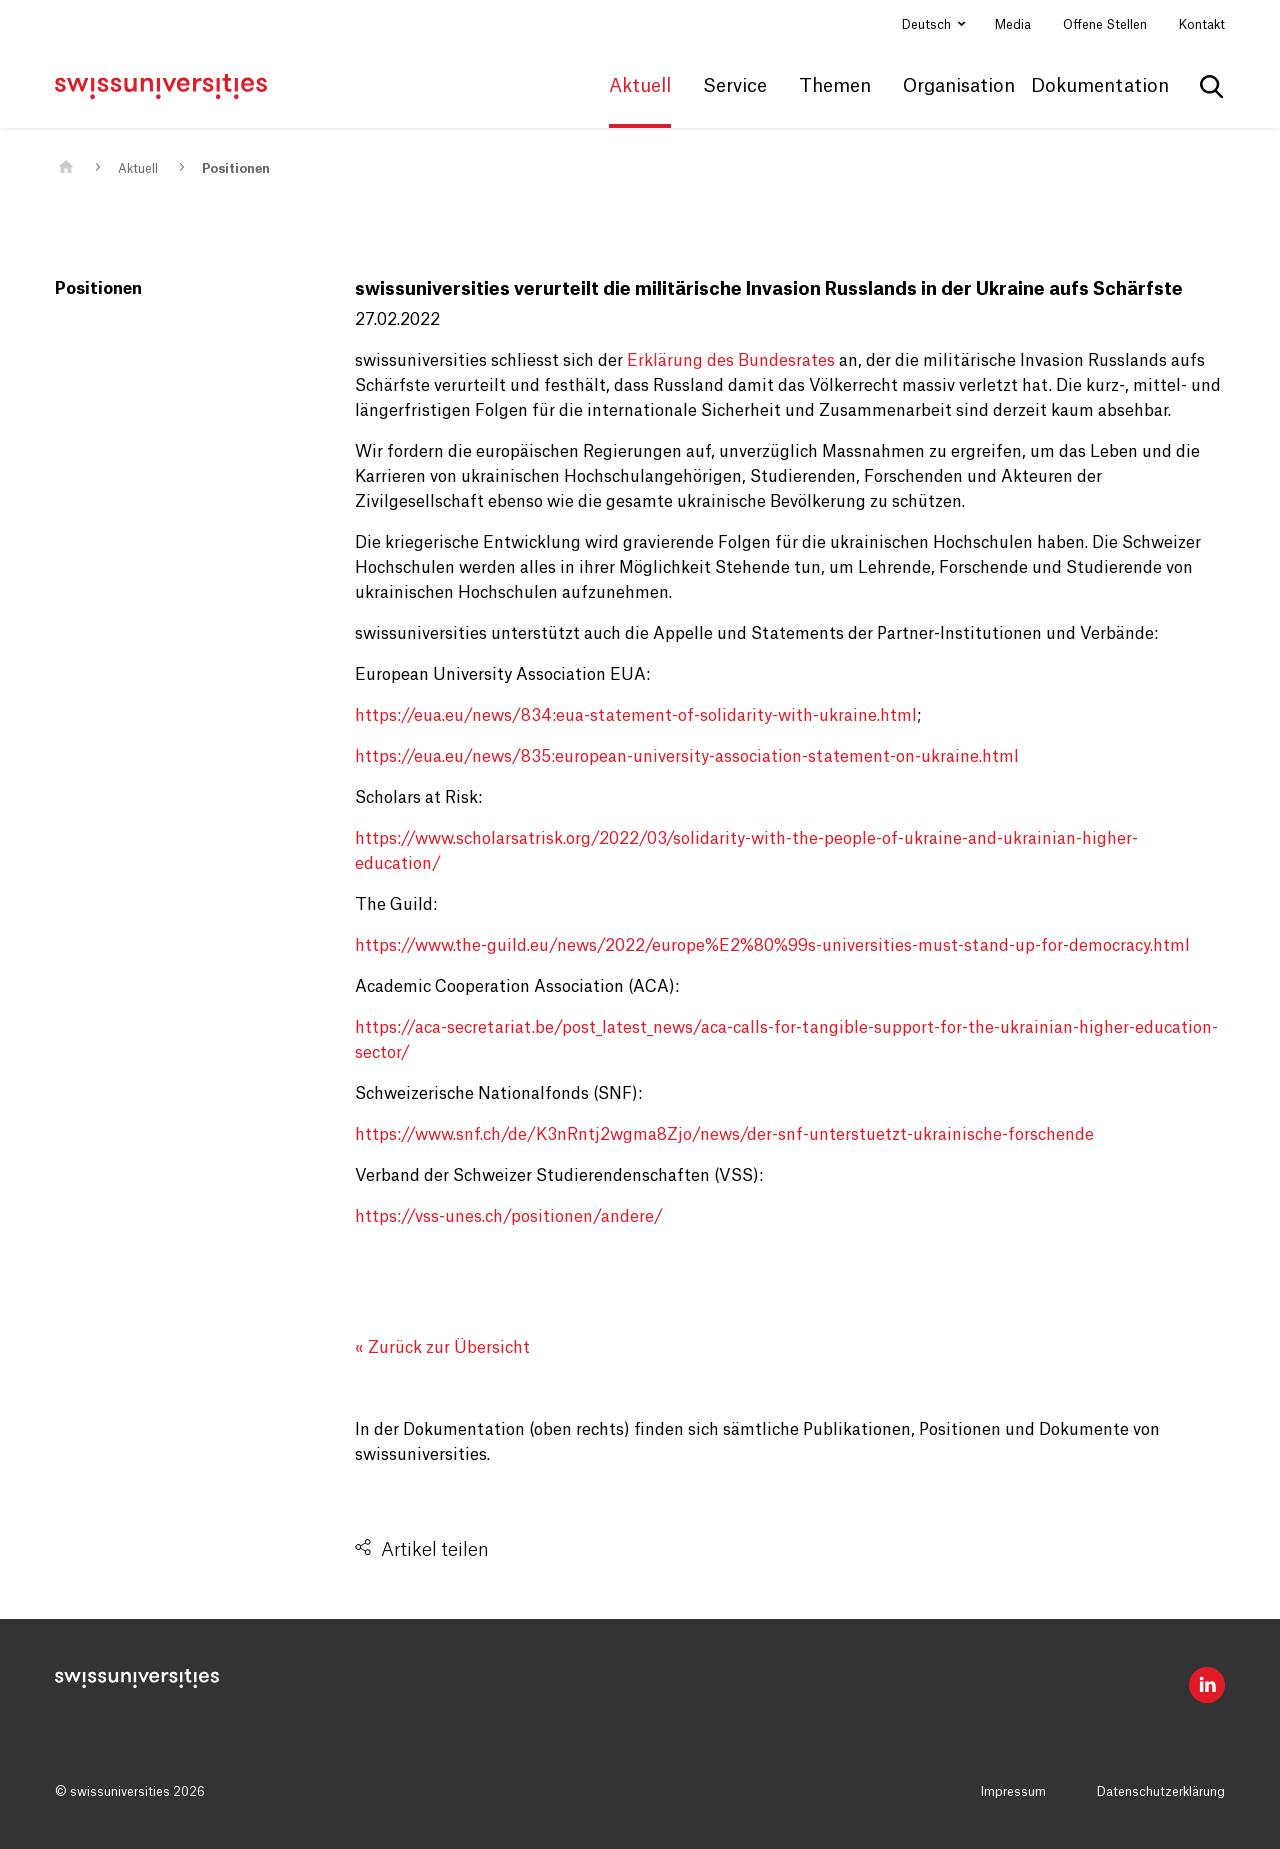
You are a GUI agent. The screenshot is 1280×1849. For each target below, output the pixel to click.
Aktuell (138, 169)
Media (1013, 25)
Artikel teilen (435, 1550)
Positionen (236, 169)
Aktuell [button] (640, 86)
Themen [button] (835, 86)
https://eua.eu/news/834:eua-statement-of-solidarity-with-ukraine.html (636, 716)
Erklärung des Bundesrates (731, 361)
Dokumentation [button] (1100, 86)
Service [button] (735, 86)
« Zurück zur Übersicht (442, 1348)
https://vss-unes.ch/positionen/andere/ (509, 1217)
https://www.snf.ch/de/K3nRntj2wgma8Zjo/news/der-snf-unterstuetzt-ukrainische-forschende (724, 1135)
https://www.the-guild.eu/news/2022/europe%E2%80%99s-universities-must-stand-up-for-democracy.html (772, 946)
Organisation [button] (959, 86)
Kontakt (1202, 25)
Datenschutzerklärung (1161, 1792)
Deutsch (928, 25)
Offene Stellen (1105, 25)
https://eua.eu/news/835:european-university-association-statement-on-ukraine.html (687, 757)
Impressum (1013, 1792)
